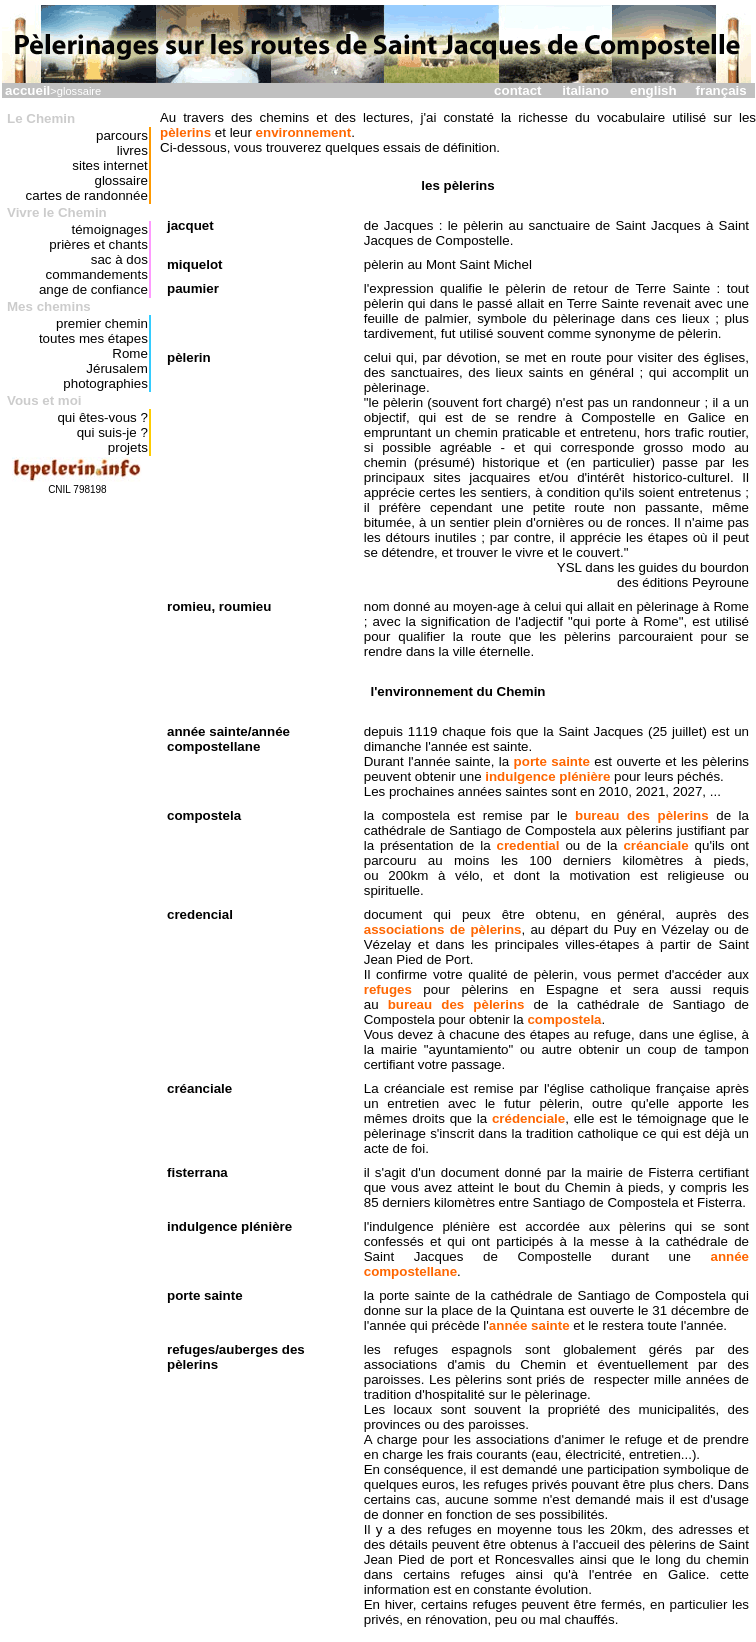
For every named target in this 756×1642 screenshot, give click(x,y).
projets (128, 447)
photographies (105, 383)
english (653, 90)
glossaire (120, 180)
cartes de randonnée (87, 195)
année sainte (529, 1325)
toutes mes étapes (93, 338)
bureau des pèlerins (642, 815)
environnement (304, 132)
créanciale (655, 845)
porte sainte (552, 761)
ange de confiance (93, 289)
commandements (97, 274)
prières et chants (98, 244)
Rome (130, 353)
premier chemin (102, 323)
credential (528, 845)
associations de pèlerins (443, 929)
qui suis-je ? (112, 432)
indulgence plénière (547, 776)
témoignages (110, 229)
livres (132, 150)
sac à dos (119, 259)
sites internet (110, 165)
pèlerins (185, 132)
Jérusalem (116, 368)
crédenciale (528, 1118)
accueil (27, 90)
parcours (122, 135)
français (721, 90)
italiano (585, 90)
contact (517, 90)
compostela (564, 1019)
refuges (388, 989)
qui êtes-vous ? (102, 417)
